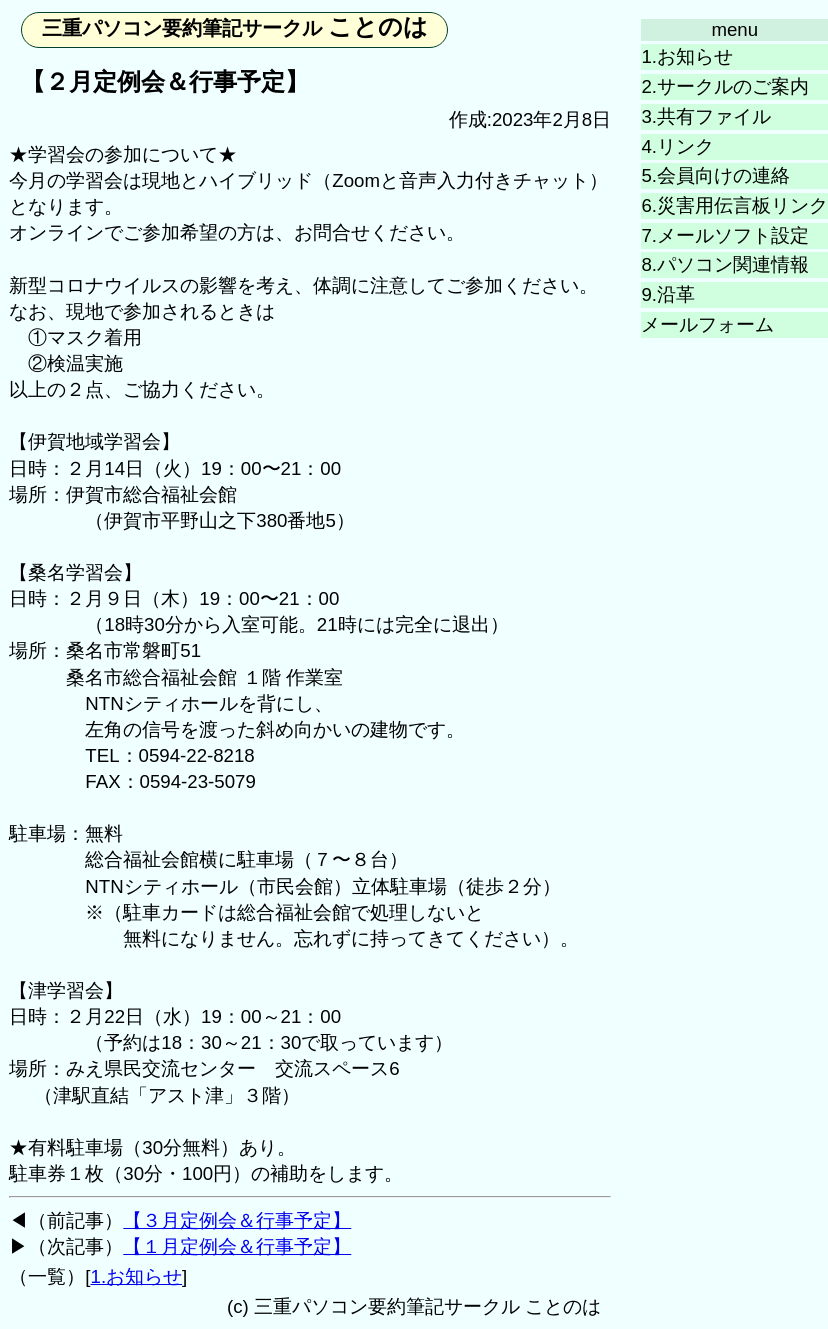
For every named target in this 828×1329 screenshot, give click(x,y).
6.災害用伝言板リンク (734, 205)
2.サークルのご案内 (725, 86)
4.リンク (677, 146)
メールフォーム (707, 324)
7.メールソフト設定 (725, 235)
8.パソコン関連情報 (725, 264)
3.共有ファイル (706, 116)
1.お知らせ (687, 56)
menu (734, 29)
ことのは (235, 26)
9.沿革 (668, 294)
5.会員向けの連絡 (715, 175)
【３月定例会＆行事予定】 (237, 1220)
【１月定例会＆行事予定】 (237, 1246)
